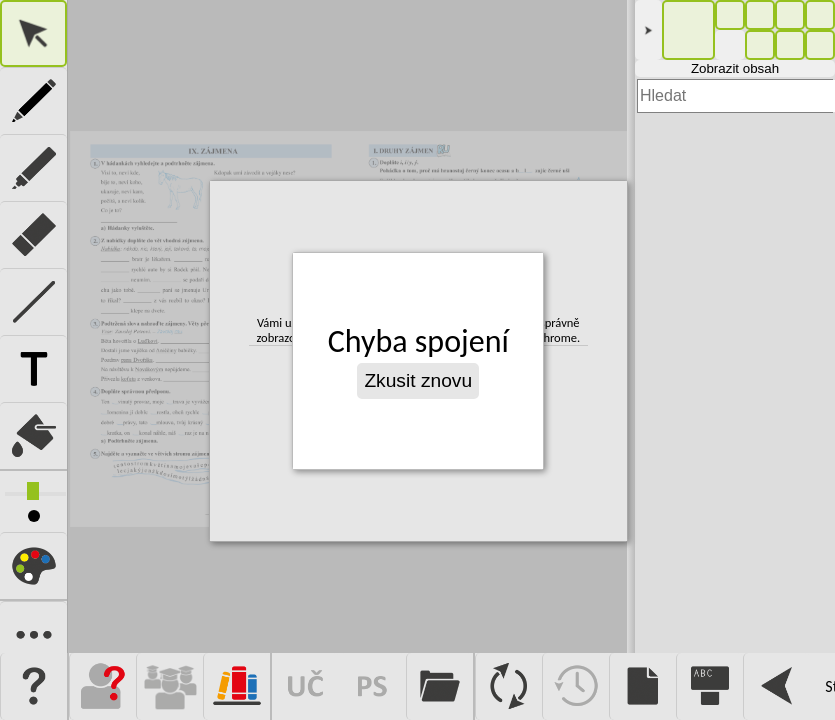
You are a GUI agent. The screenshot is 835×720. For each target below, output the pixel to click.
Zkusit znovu (419, 380)
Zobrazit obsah (735, 68)
